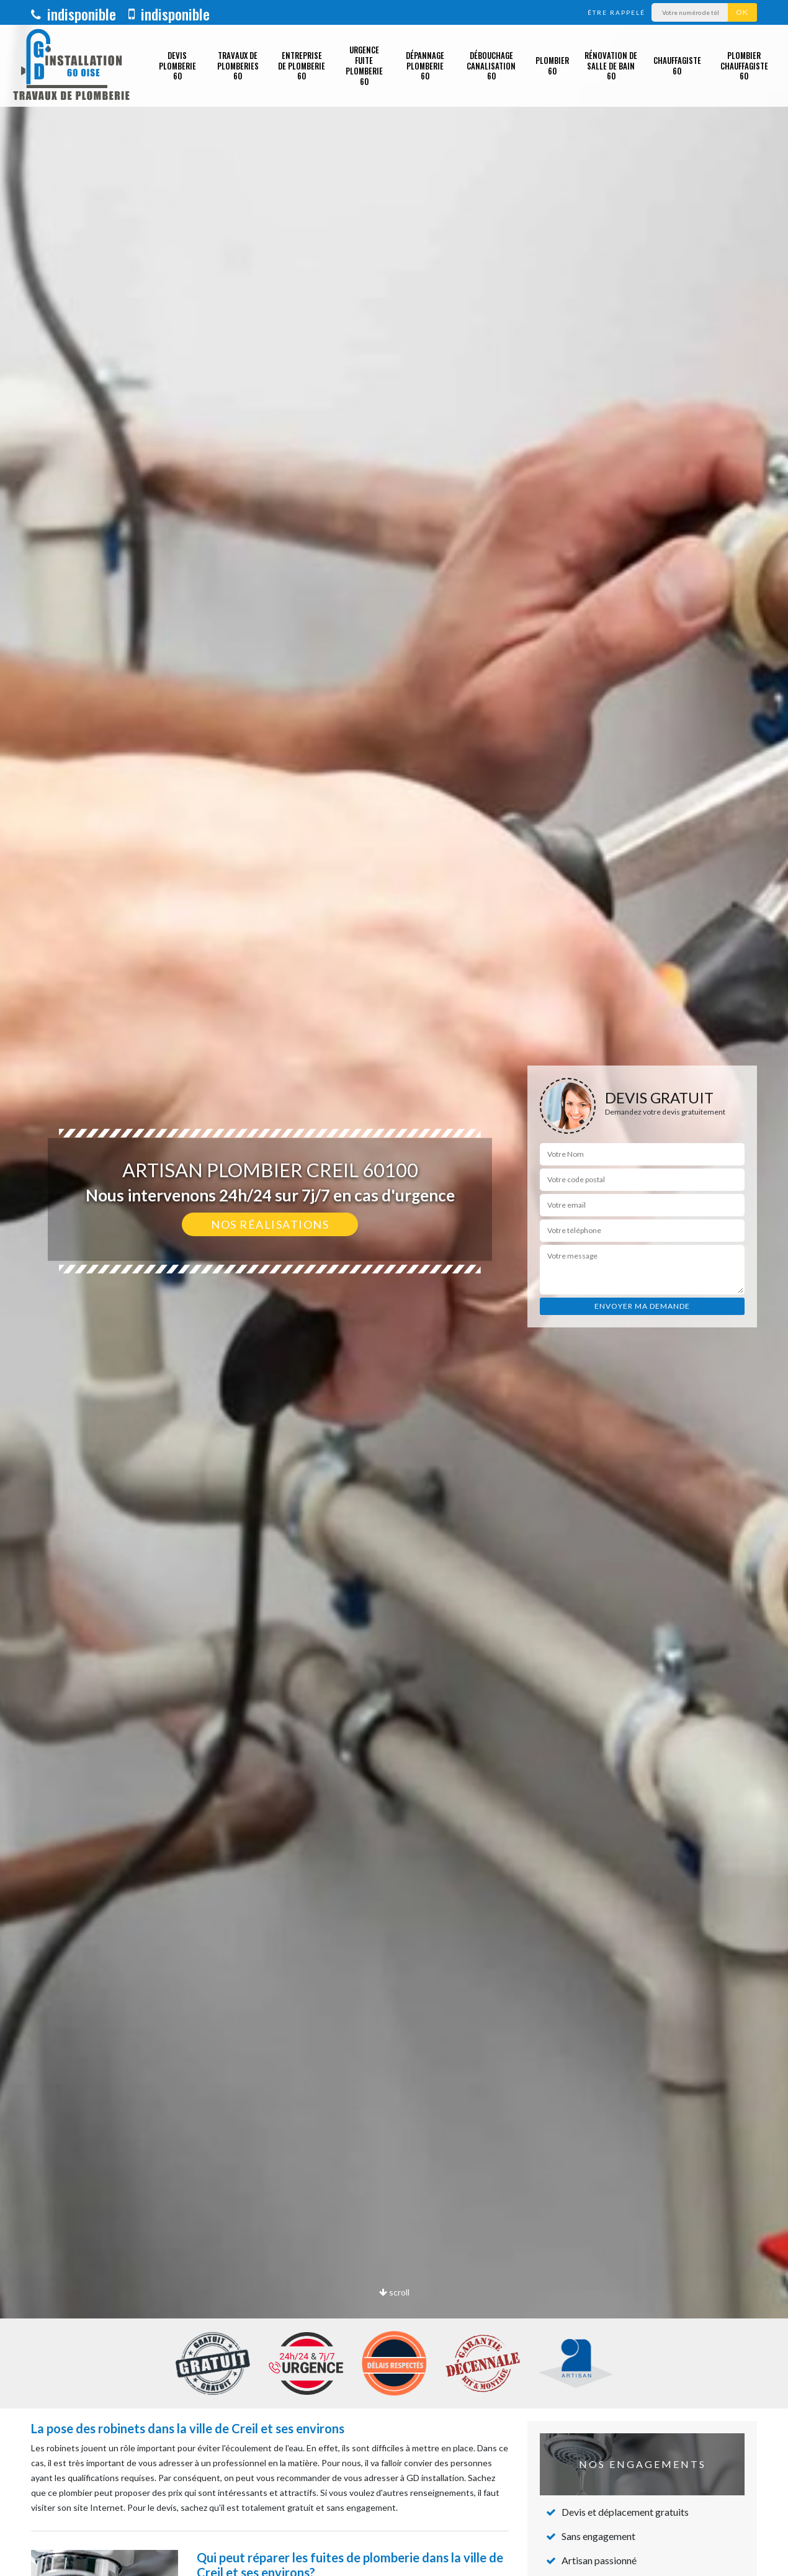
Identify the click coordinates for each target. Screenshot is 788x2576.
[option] (394, 1288)
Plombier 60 (552, 65)
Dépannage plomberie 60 (425, 66)
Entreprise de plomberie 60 (301, 66)
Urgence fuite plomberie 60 (364, 65)
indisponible (73, 13)
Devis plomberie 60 (177, 66)
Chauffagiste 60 (677, 65)
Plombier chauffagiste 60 (744, 66)
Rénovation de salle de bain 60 (610, 66)
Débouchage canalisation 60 (491, 66)
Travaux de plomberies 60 (238, 66)
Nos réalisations (270, 1224)
